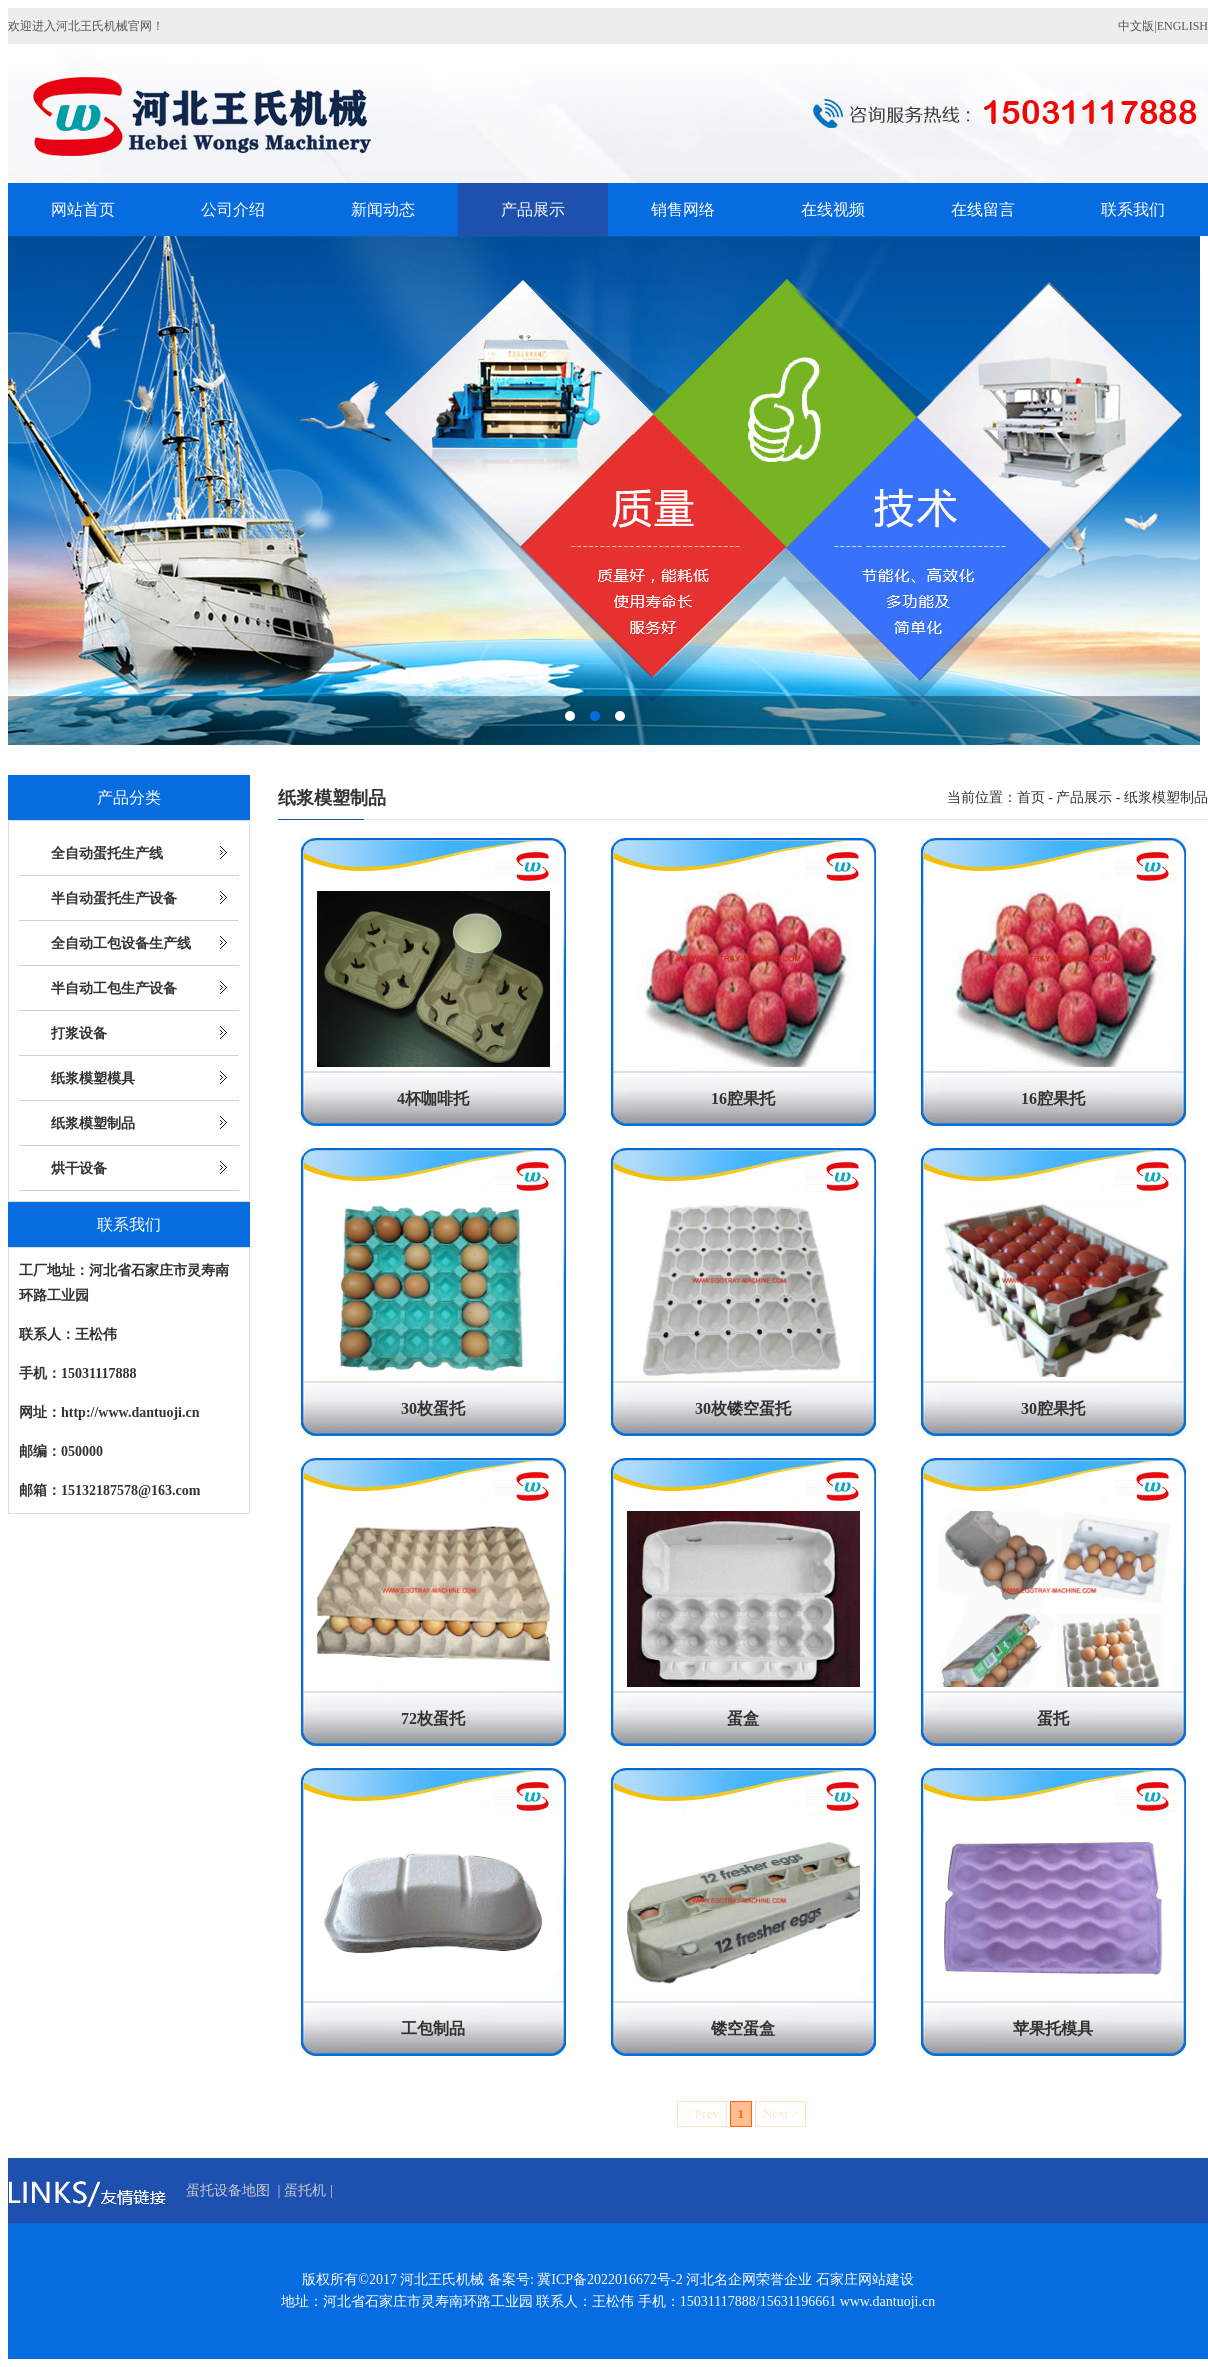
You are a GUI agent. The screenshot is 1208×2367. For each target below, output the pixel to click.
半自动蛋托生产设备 (114, 898)
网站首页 (83, 209)
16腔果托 (743, 1098)
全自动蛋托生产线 (107, 853)
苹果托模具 (1053, 2028)
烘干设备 (79, 1168)
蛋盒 (743, 1718)
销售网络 (683, 209)
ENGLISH (1182, 26)
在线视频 (833, 209)
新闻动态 (383, 209)
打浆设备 (79, 1033)
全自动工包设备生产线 (121, 943)
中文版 (1136, 26)
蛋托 (1053, 1718)
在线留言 (983, 209)
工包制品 (433, 2028)
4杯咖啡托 (433, 1098)
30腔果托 (1053, 1408)
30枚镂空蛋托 (743, 1408)
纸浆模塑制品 (93, 1123)
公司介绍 (233, 209)
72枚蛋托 (433, 1718)
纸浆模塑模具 (93, 1078)
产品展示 (533, 209)
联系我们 (1133, 209)
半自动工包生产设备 (114, 988)
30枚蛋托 (433, 1408)
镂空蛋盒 (743, 2028)
